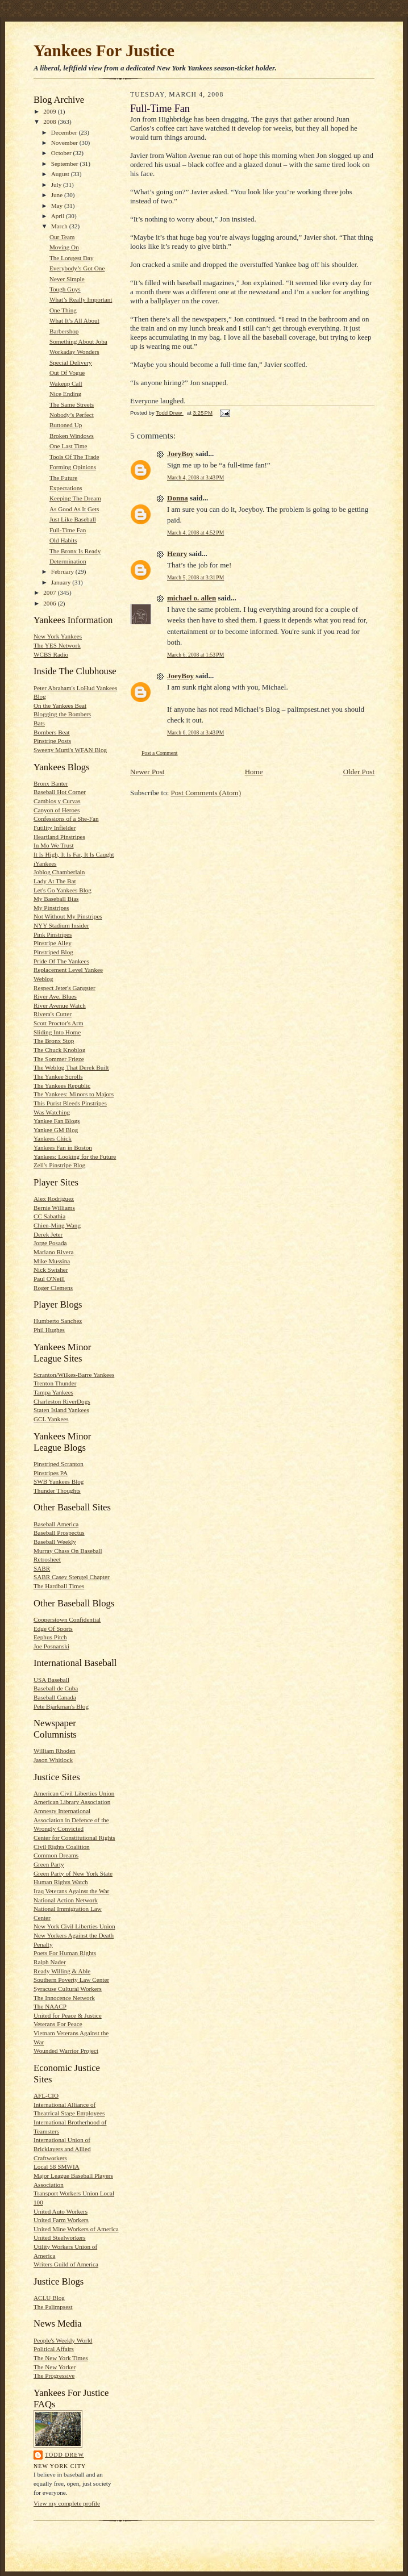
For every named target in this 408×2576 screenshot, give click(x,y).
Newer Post (147, 771)
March (60, 226)
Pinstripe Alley (53, 943)
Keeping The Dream (75, 498)
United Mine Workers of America (76, 2229)
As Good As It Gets (74, 509)
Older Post (358, 771)
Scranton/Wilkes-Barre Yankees (74, 1374)
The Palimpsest (53, 2306)
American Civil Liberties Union (74, 1793)
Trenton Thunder (55, 1383)
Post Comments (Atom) (206, 792)
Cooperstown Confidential (67, 1619)
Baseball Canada (55, 1697)
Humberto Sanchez (58, 1320)
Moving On (64, 247)
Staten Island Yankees (61, 1409)
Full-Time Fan (67, 530)
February (63, 571)
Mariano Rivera (53, 1252)
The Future (63, 477)
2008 (50, 121)
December (65, 132)
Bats (39, 723)
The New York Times (61, 2357)
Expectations (65, 488)
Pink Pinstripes (53, 934)
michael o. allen (191, 598)
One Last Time (68, 445)
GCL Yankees (51, 1419)
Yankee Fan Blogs (57, 1120)
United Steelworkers (60, 2237)
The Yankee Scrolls (58, 1076)
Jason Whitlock (53, 1759)
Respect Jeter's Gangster (64, 987)
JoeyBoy (180, 453)
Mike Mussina (52, 1261)
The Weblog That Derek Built (71, 1067)
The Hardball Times (59, 1586)
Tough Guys (65, 289)
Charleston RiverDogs (62, 1401)
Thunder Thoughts (57, 1490)
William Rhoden (55, 1750)
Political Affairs (54, 2348)
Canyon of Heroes (57, 810)
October (62, 152)
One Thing (63, 310)
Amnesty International (62, 1810)
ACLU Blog (49, 2297)
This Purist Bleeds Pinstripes (70, 1103)
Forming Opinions (72, 467)
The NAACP (50, 2006)
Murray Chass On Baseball (68, 1550)
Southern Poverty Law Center (71, 1979)
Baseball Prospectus (59, 1532)
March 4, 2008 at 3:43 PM (195, 477)
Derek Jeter (48, 1234)
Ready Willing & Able (62, 1971)
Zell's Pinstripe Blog (59, 1165)
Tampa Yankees (53, 1392)
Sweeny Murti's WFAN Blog (70, 749)
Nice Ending (65, 393)
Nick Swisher (51, 1269)
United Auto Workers (61, 2211)
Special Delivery (70, 362)
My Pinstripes (51, 907)
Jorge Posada (50, 1242)
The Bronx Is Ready (75, 551)
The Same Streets (71, 404)
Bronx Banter (51, 783)
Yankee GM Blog (56, 1129)
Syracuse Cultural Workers (68, 1988)
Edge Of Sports (53, 1628)
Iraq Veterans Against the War (71, 1891)
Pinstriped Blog (53, 952)
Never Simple (67, 278)
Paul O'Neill (49, 1278)
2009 (50, 111)
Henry (177, 553)
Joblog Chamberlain (59, 872)
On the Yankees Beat (60, 705)
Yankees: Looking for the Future (75, 1156)
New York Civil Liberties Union (74, 1926)
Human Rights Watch (61, 1881)
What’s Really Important (80, 299)
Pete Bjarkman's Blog (61, 1706)
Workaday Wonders (74, 351)
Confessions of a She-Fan (66, 818)
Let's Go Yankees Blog (62, 890)
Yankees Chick (53, 1138)
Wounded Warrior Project (66, 2050)
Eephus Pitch (50, 1637)
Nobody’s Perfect (71, 414)
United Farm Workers (61, 2219)
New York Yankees (58, 636)
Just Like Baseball (72, 519)
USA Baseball (51, 1679)
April (58, 215)
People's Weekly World (63, 2340)
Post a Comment (159, 753)
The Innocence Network (64, 1997)
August (61, 173)
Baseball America (56, 1524)
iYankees (45, 863)
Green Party (49, 1864)
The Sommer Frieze (59, 1058)
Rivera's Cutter (53, 1014)
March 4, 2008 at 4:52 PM (195, 532)
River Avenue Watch (60, 1005)
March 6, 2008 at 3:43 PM (195, 732)
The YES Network (57, 645)
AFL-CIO (46, 2095)
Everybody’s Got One (77, 268)
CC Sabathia (49, 1216)
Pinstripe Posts (52, 740)
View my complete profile (67, 2503)
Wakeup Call (65, 383)
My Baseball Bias (56, 898)
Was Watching (52, 1112)
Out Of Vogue (67, 372)
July (57, 184)
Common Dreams (56, 1855)
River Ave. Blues (55, 996)
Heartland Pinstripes (59, 836)
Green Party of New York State (73, 1873)
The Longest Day (71, 257)
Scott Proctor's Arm (59, 1023)
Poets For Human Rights (65, 1952)
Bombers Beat (52, 732)
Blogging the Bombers (62, 714)
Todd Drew (64, 2455)
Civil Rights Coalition (62, 1846)
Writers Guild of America (66, 2264)
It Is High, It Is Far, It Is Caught (74, 854)
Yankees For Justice (104, 50)
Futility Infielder (55, 827)
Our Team (62, 236)
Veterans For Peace (58, 2023)
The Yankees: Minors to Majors (74, 1094)
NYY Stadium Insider (61, 925)
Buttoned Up (65, 424)
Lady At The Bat (55, 881)
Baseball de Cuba (56, 1688)
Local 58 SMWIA (57, 2166)
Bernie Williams (54, 1207)
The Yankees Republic (62, 1085)
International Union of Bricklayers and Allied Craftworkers (62, 2148)
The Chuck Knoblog (59, 1049)
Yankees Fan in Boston (63, 1147)
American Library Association (72, 1801)
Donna (177, 498)
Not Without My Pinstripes (68, 916)
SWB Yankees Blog (59, 1481)
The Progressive (54, 2375)
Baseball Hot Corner (60, 791)
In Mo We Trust (54, 845)
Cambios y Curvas (57, 801)
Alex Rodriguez (54, 1198)
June (57, 194)
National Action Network (66, 1900)
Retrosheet (47, 1559)
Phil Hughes (49, 1329)
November (65, 142)
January (62, 582)
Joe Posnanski (51, 1646)
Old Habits (63, 540)
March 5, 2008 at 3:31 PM (195, 577)
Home (254, 771)
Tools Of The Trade (74, 456)
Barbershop (64, 331)
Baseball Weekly (55, 1541)
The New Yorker (55, 2367)
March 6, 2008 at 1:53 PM (195, 655)
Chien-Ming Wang (57, 1225)
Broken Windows (71, 435)
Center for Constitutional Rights (74, 1837)
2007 (50, 592)
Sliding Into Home (57, 1032)
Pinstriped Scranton (59, 1463)
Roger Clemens (53, 1287)
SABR (42, 1568)
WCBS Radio (51, 654)
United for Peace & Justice (68, 2015)
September (65, 163)
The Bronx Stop (54, 1040)
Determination (67, 561)
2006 (50, 603)
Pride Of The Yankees (61, 961)
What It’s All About (74, 320)
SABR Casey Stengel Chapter (72, 1576)
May (57, 205)
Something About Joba (78, 341)
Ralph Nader (50, 1962)
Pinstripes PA (51, 1472)
